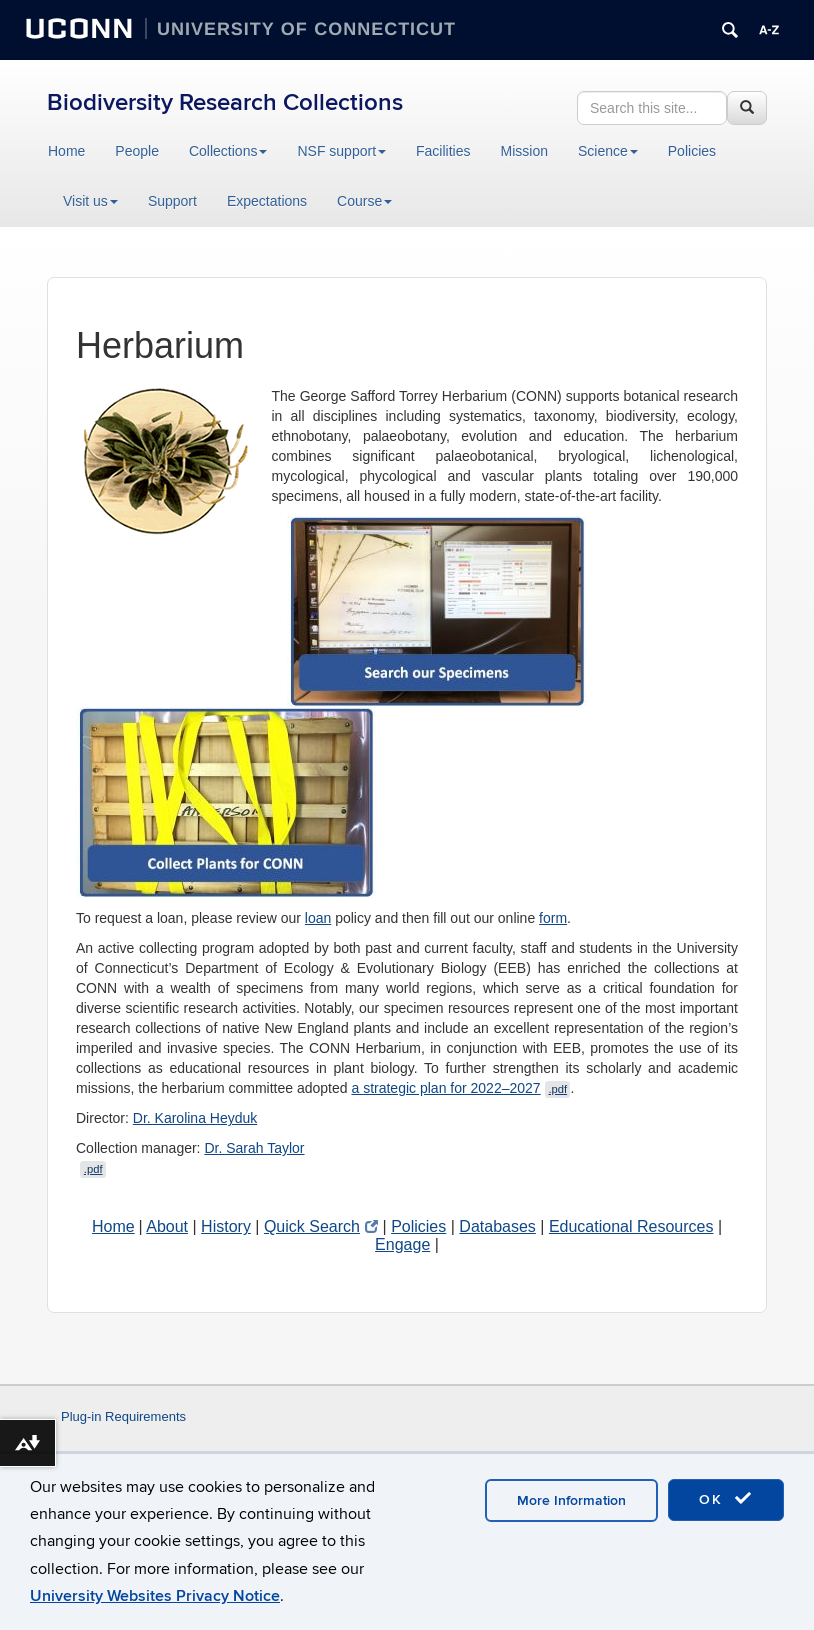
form (553, 918)
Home (66, 151)
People (137, 151)
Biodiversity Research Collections (225, 102)
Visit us (90, 201)
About (167, 1226)
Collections (228, 151)
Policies (692, 151)
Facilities (443, 151)
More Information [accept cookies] (571, 1500)
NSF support (341, 151)
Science (608, 151)
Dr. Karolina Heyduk (195, 1118)
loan (318, 918)
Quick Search (321, 1226)
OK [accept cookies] (726, 1499)
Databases (497, 1226)
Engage (402, 1244)
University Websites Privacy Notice (155, 1596)
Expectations (267, 201)
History (226, 1226)
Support (172, 201)
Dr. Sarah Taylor (254, 1148)
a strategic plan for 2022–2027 (460, 1088)
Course (364, 201)
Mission (524, 151)
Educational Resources (631, 1226)
